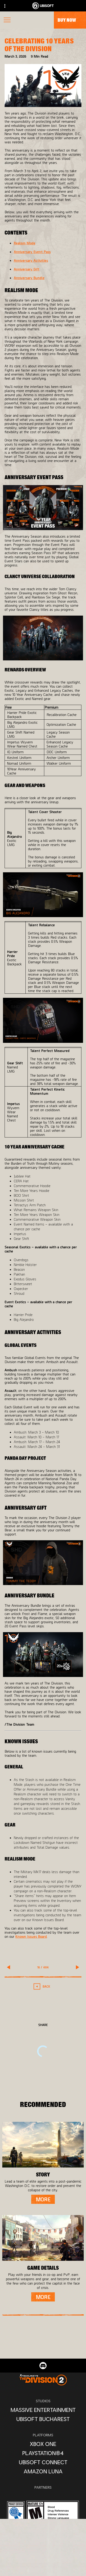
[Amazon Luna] (43, 2471)
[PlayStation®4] (43, 2453)
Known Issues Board (31, 1936)
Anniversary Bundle (29, 277)
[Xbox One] (43, 2444)
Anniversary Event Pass (32, 251)
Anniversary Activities (31, 260)
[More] (43, 2199)
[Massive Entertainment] (43, 2410)
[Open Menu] (7, 20)
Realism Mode (24, 243)
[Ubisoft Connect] (43, 2462)
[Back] (43, 1986)
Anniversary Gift (26, 269)
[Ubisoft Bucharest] (43, 2419)
